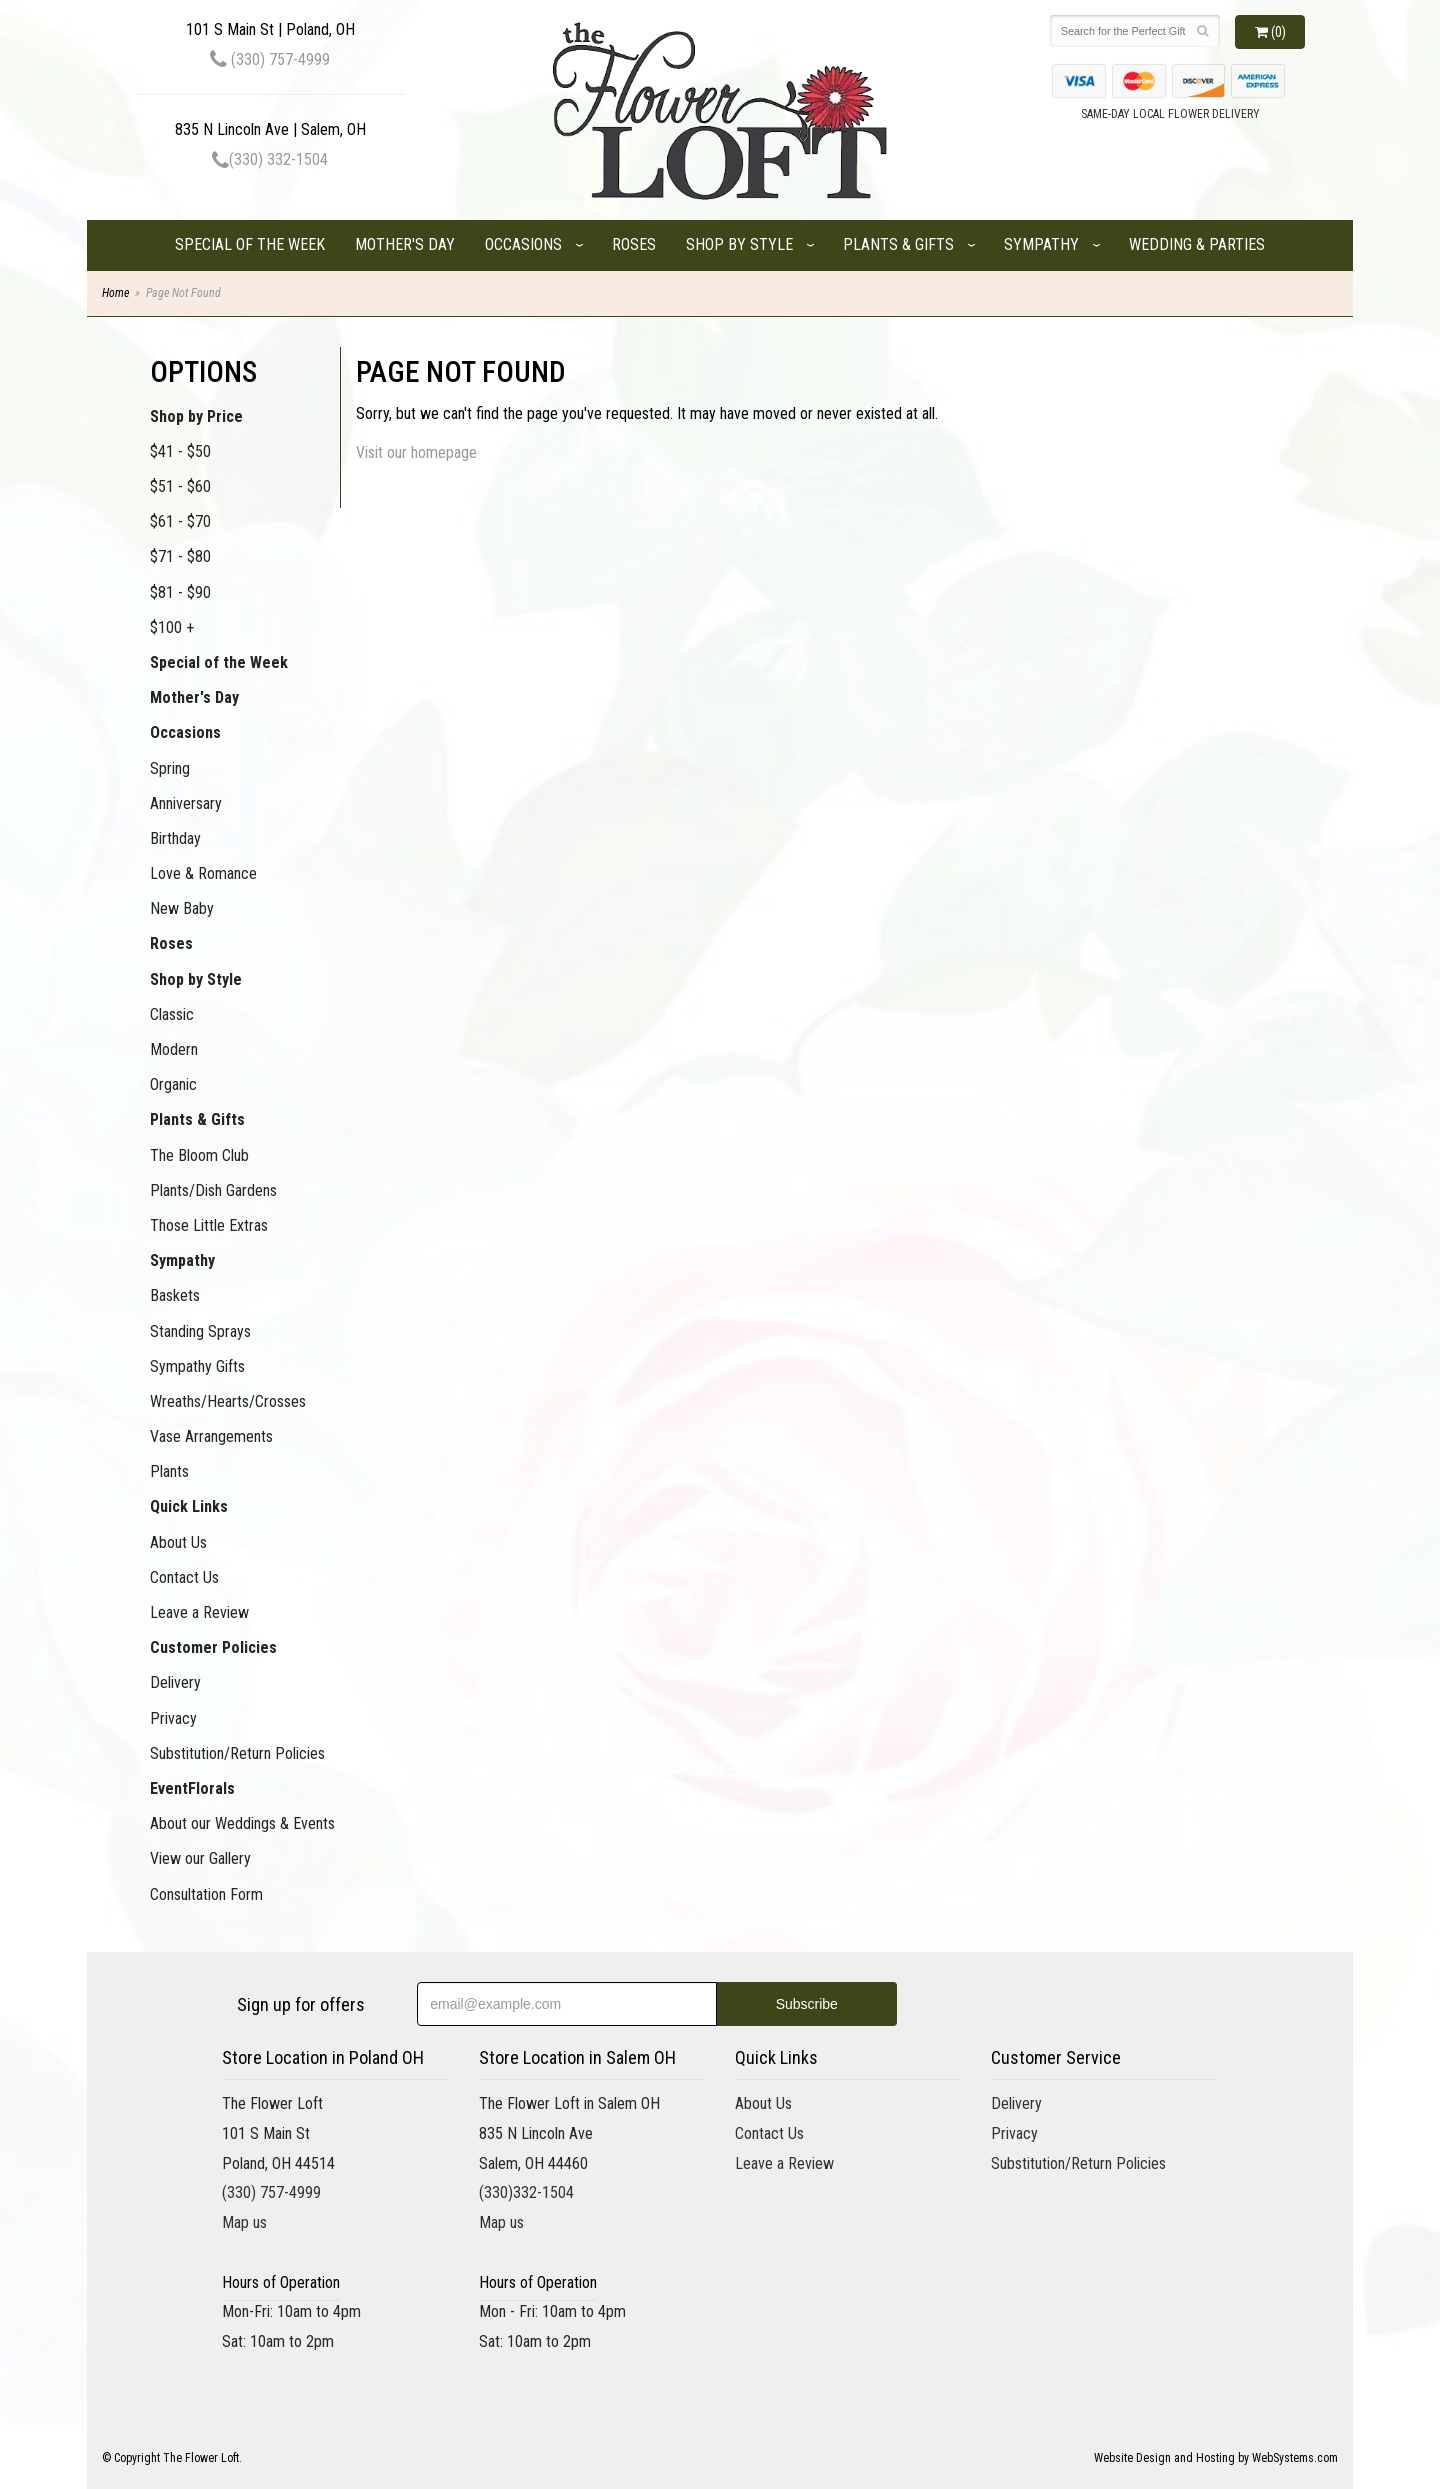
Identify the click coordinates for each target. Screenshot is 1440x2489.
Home (115, 293)
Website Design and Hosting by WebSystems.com (1216, 2458)
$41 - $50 (180, 451)
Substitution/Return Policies (237, 1753)
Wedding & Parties (1197, 244)
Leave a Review (199, 1612)
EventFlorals (192, 1788)
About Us (178, 1542)
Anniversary (186, 803)
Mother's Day (405, 244)
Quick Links (189, 1506)
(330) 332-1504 (270, 159)
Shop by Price (196, 416)
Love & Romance (203, 873)
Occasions (523, 244)
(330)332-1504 (526, 2192)
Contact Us (184, 1577)
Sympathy (1041, 244)
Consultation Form (206, 1894)
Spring (170, 768)
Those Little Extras (209, 1225)
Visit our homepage (416, 452)
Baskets (175, 1295)
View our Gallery (200, 1858)
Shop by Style (739, 244)
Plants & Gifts (898, 244)
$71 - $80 (180, 556)
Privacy (173, 1718)
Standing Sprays (200, 1331)
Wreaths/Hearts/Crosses (228, 1401)
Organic (173, 1084)
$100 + (172, 627)
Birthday (175, 838)
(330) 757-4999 (270, 59)
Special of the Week (250, 244)
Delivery (175, 1682)
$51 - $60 (180, 486)
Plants (169, 1471)
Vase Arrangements (211, 1436)
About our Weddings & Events (242, 1823)
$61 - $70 (180, 521)
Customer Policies (213, 1647)
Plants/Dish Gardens (213, 1190)
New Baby (182, 908)
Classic (172, 1014)
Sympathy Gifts (197, 1366)
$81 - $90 (180, 592)
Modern (174, 1049)
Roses (634, 244)
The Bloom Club (199, 1155)
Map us (244, 2222)
